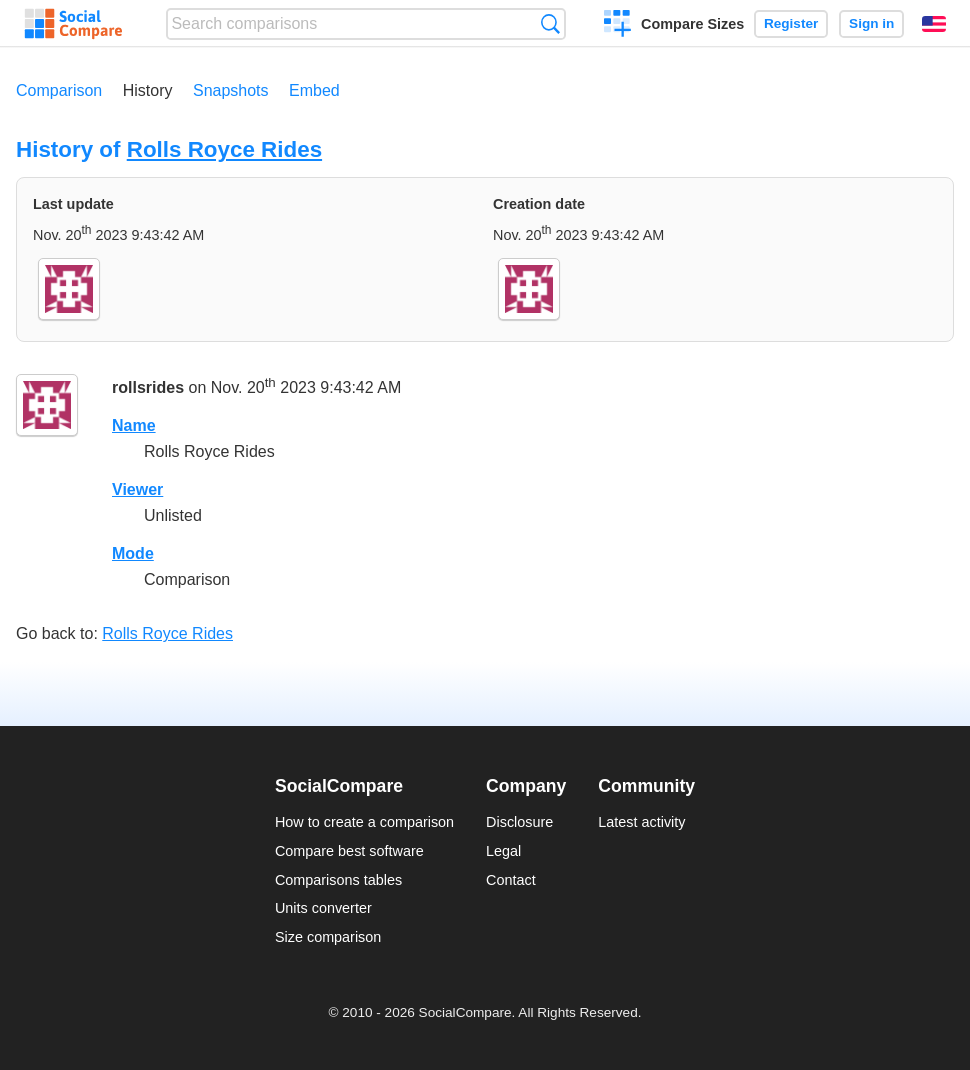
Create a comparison (617, 26)
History (148, 90)
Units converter (323, 908)
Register (791, 23)
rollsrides (148, 387)
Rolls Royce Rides (224, 149)
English (934, 24)
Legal (503, 851)
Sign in (871, 23)
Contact (511, 880)
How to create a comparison (364, 822)
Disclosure (519, 822)
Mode (133, 553)
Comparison (59, 90)
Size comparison (328, 937)
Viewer (137, 489)
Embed (314, 90)
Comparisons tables (338, 880)
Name (134, 425)
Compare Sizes (692, 24)
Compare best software (349, 851)
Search (550, 23)
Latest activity (641, 822)
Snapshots (231, 90)
